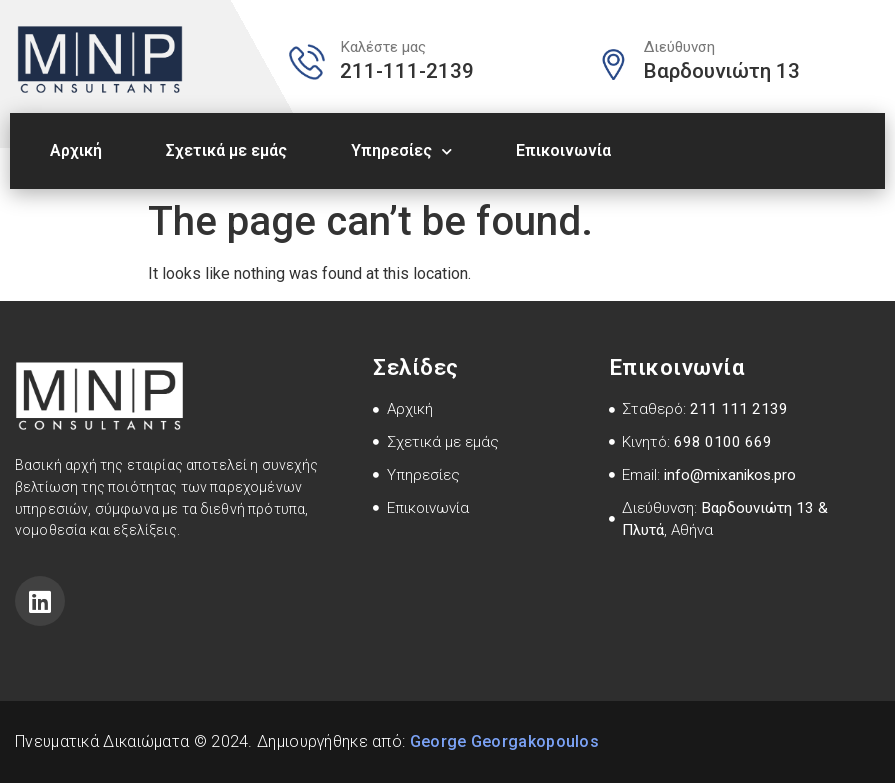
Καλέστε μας (383, 47)
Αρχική (76, 150)
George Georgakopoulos (504, 741)
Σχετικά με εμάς (226, 150)
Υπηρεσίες (401, 151)
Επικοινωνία (563, 150)
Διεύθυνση (679, 47)
